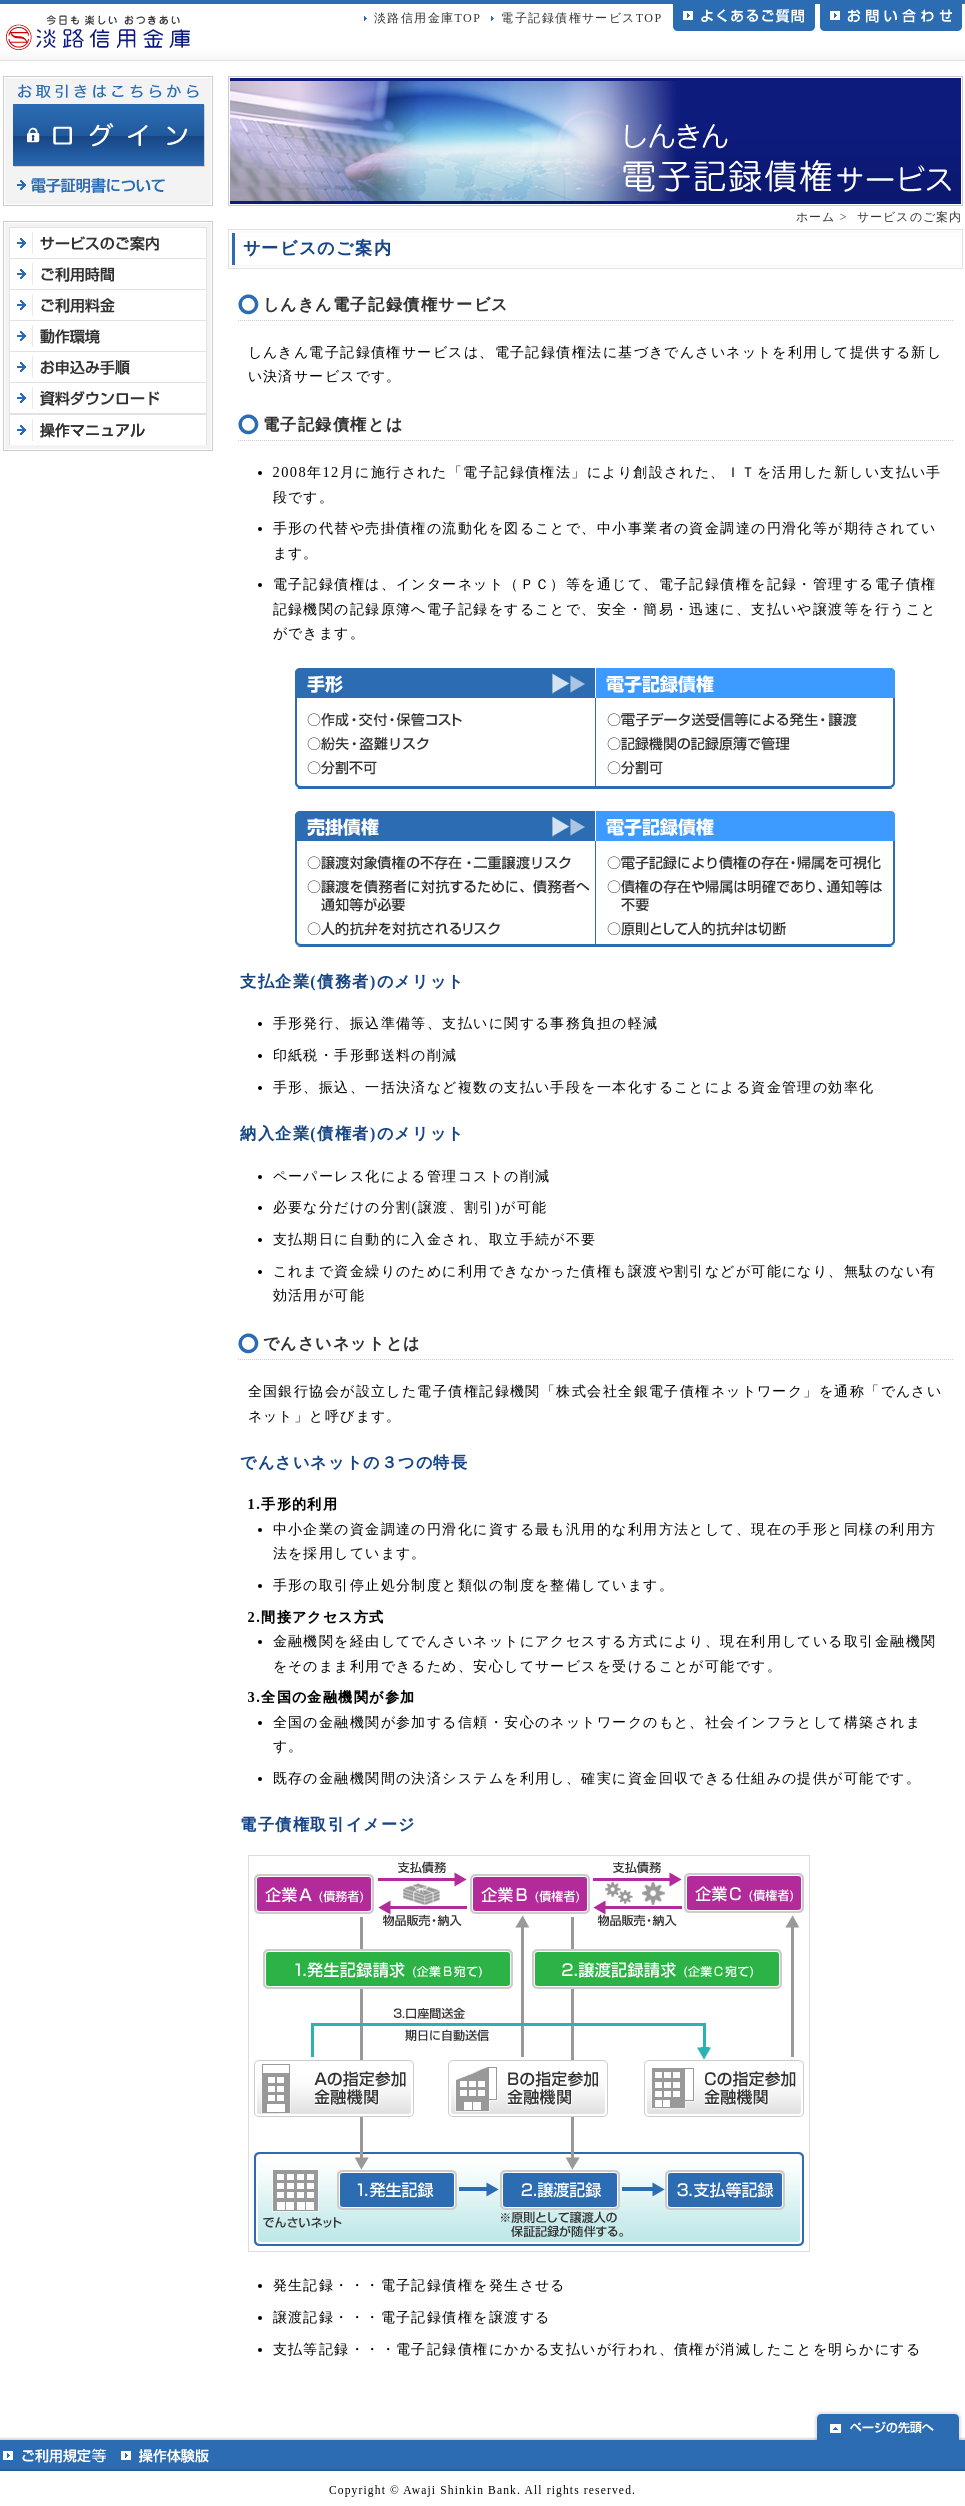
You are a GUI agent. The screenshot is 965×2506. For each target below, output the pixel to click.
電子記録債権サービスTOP (581, 18)
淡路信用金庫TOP (427, 18)
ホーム (816, 217)
